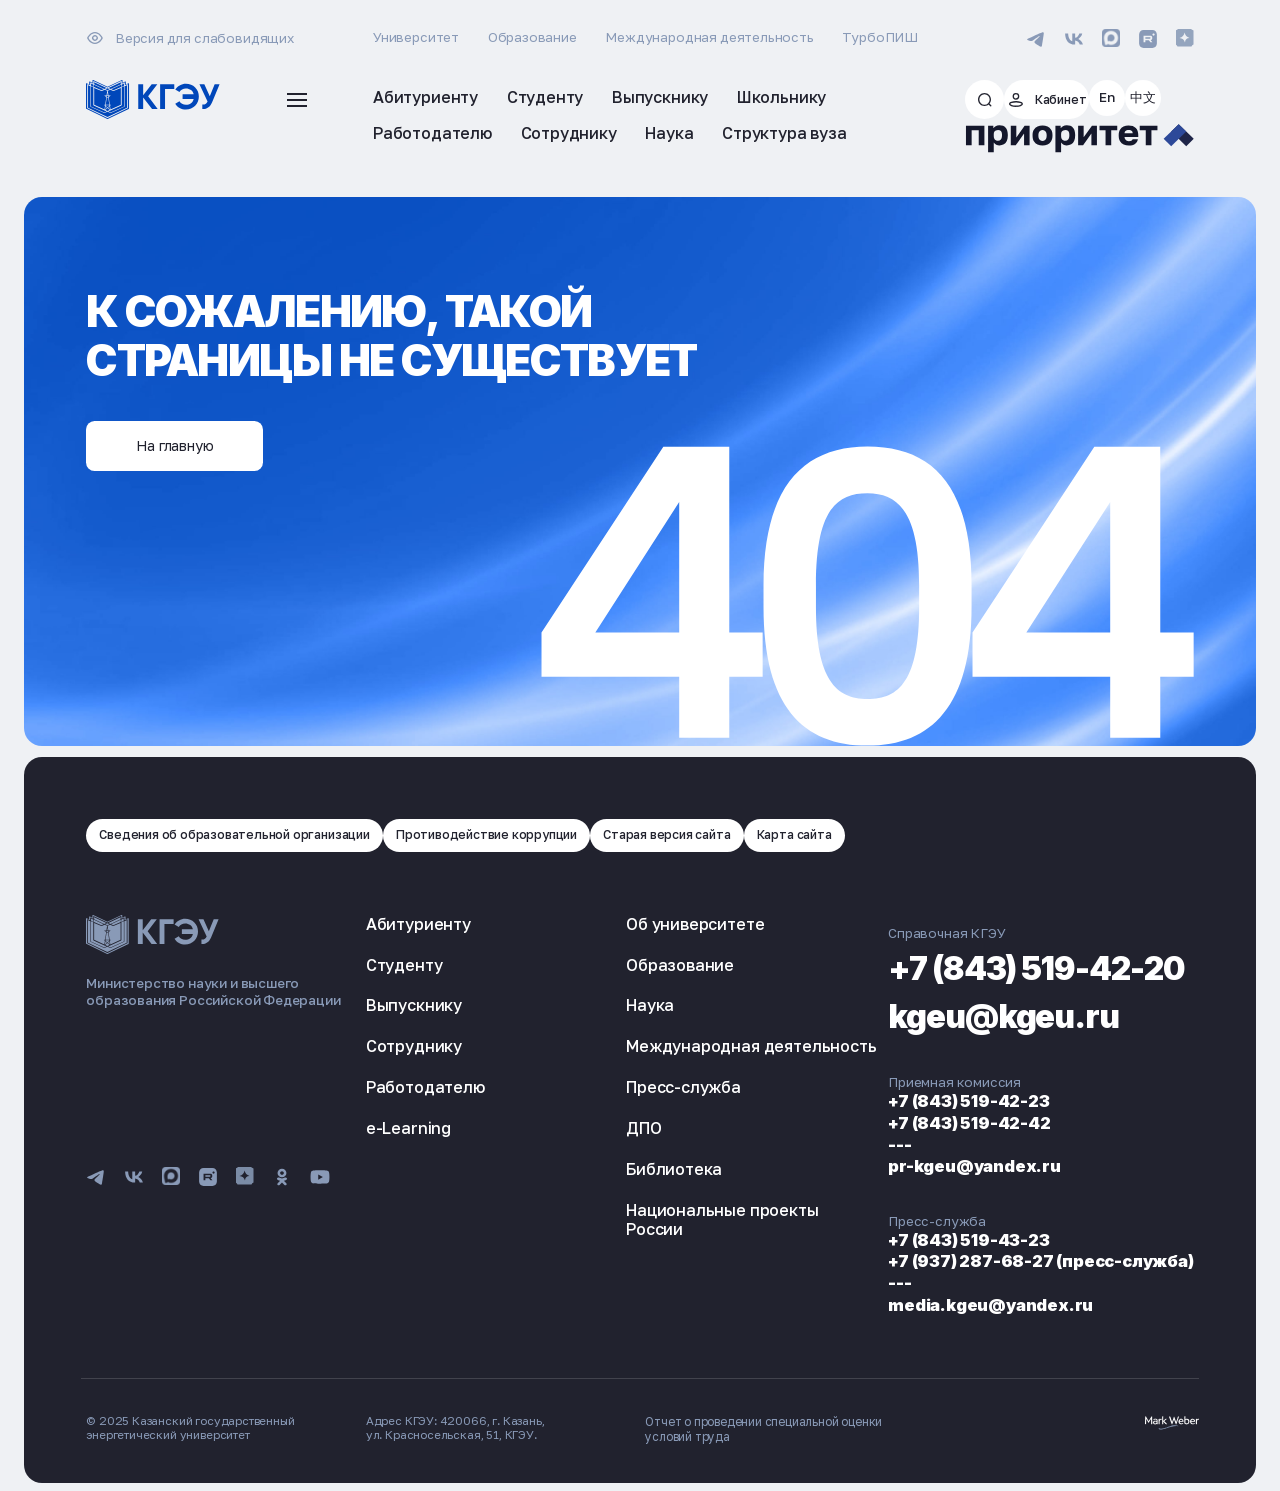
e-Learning (408, 1128)
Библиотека (637, 1188)
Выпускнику (414, 1005)
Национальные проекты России (685, 1238)
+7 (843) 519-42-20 (1004, 964)
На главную (189, 444)
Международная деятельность (709, 37)
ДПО (606, 1147)
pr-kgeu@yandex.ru (908, 1165)
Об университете (658, 923)
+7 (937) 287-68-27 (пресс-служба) (981, 1259)
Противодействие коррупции (529, 834)
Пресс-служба (646, 1106)
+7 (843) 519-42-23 (904, 1100)
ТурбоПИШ (880, 37)
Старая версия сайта (729, 834)
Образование (532, 37)
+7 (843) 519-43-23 (904, 1238)
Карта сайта (870, 834)
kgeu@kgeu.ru (959, 1013)
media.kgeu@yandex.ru (926, 1302)
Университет (416, 37)
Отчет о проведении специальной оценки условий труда (761, 1427)
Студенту (404, 964)
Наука (613, 1005)
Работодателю (425, 1087)
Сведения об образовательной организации (251, 834)
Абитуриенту (418, 923)
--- (826, 1143)
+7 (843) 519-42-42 (904, 1122)
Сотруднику (414, 1046)
